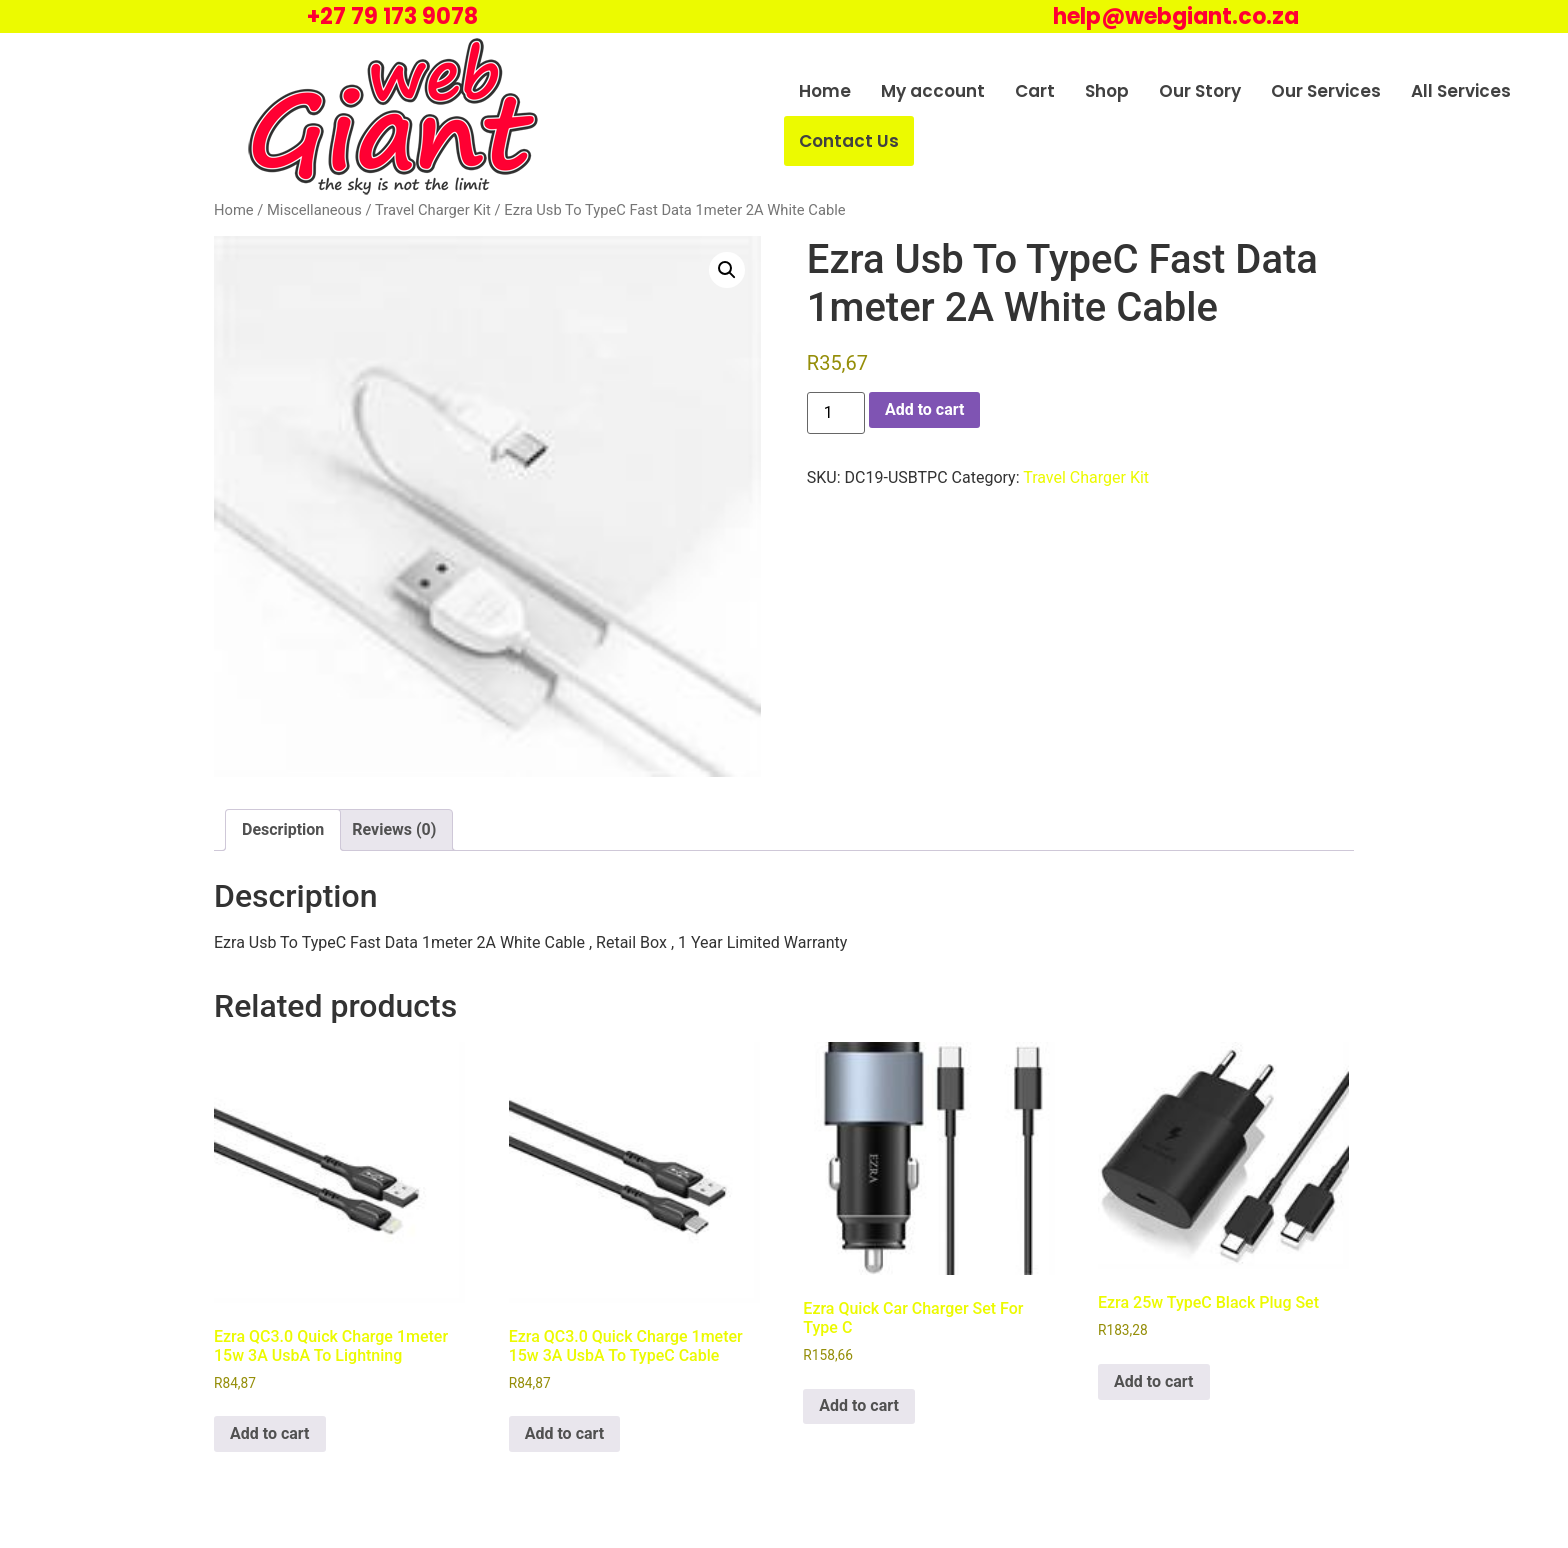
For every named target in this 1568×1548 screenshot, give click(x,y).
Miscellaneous (314, 210)
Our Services (1326, 91)
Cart (1035, 91)
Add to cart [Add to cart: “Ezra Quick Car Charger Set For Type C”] (859, 1405)
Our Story (1200, 91)
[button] (727, 270)
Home (825, 91)
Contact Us (849, 141)
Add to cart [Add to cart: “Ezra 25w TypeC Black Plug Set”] (1154, 1381)
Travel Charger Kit (433, 210)
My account (933, 91)
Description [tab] (283, 829)
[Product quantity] (836, 413)
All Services (1461, 91)
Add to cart (925, 409)
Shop (1107, 91)
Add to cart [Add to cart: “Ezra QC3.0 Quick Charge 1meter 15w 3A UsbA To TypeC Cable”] (565, 1433)
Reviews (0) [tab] (394, 829)
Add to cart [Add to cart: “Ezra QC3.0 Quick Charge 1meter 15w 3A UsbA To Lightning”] (270, 1433)
